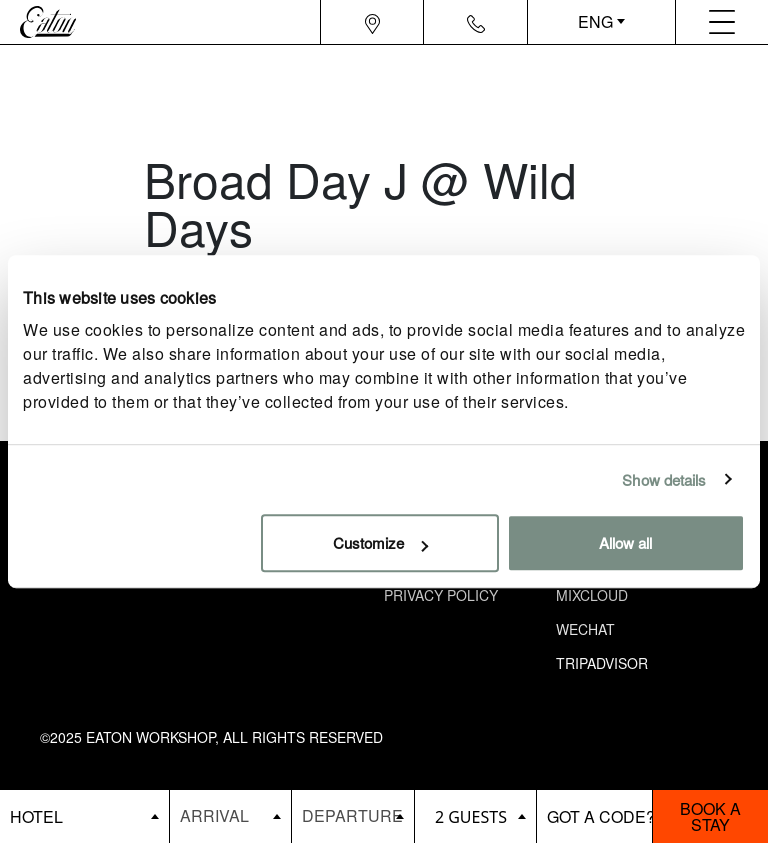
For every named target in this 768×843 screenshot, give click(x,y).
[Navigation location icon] (372, 22)
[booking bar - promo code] (594, 816)
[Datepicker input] (231, 815)
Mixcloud (592, 595)
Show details (664, 479)
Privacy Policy (441, 595)
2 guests (471, 817)
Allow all (625, 542)
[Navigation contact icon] (476, 22)
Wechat (585, 629)
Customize (380, 542)
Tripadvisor (602, 663)
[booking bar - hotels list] (84, 816)
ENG (595, 21)
